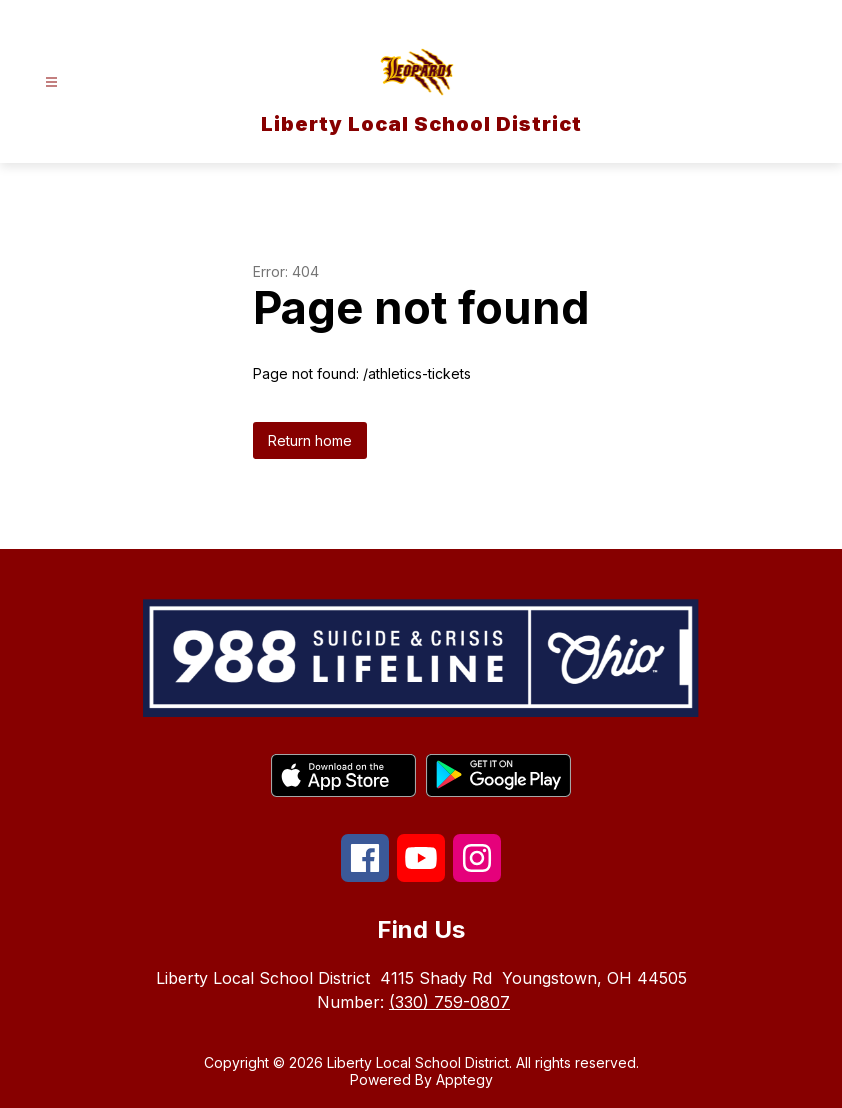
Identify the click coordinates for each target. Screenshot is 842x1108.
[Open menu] (51, 82)
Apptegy (464, 1079)
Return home (310, 440)
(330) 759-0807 (449, 1002)
